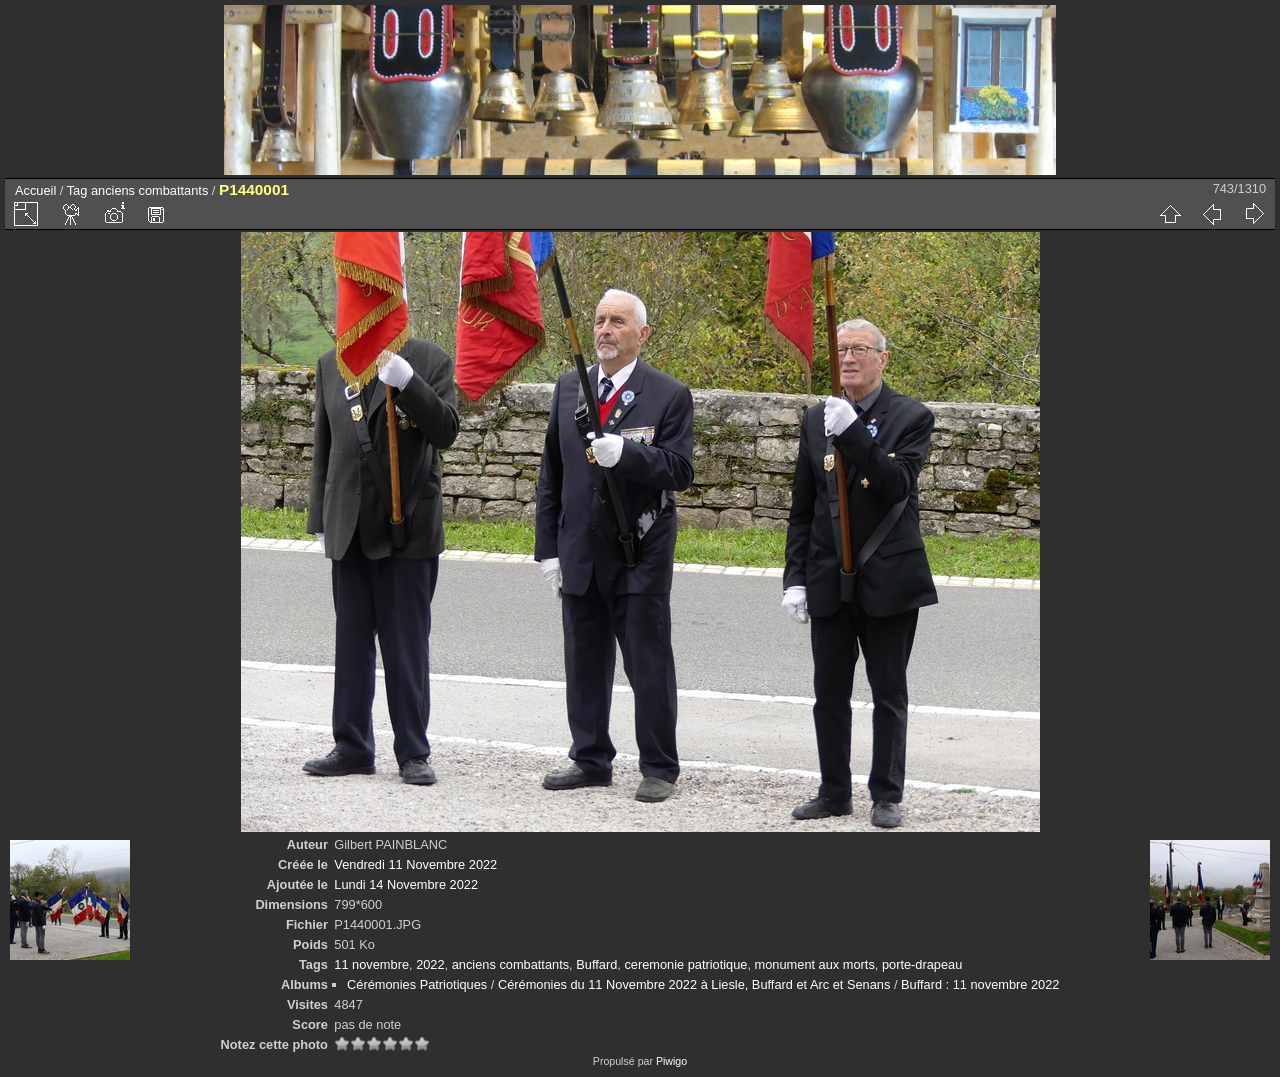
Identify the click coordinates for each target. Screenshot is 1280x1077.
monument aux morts (815, 964)
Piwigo (671, 1061)
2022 (430, 964)
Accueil (35, 190)
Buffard (596, 964)
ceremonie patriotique (685, 964)
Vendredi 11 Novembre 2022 (415, 864)
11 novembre (371, 964)
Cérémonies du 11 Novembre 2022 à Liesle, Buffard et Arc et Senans (694, 984)
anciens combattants (149, 190)
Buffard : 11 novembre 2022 (980, 984)
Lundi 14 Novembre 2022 (406, 884)
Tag (77, 190)
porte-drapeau (922, 964)
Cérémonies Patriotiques (417, 984)
